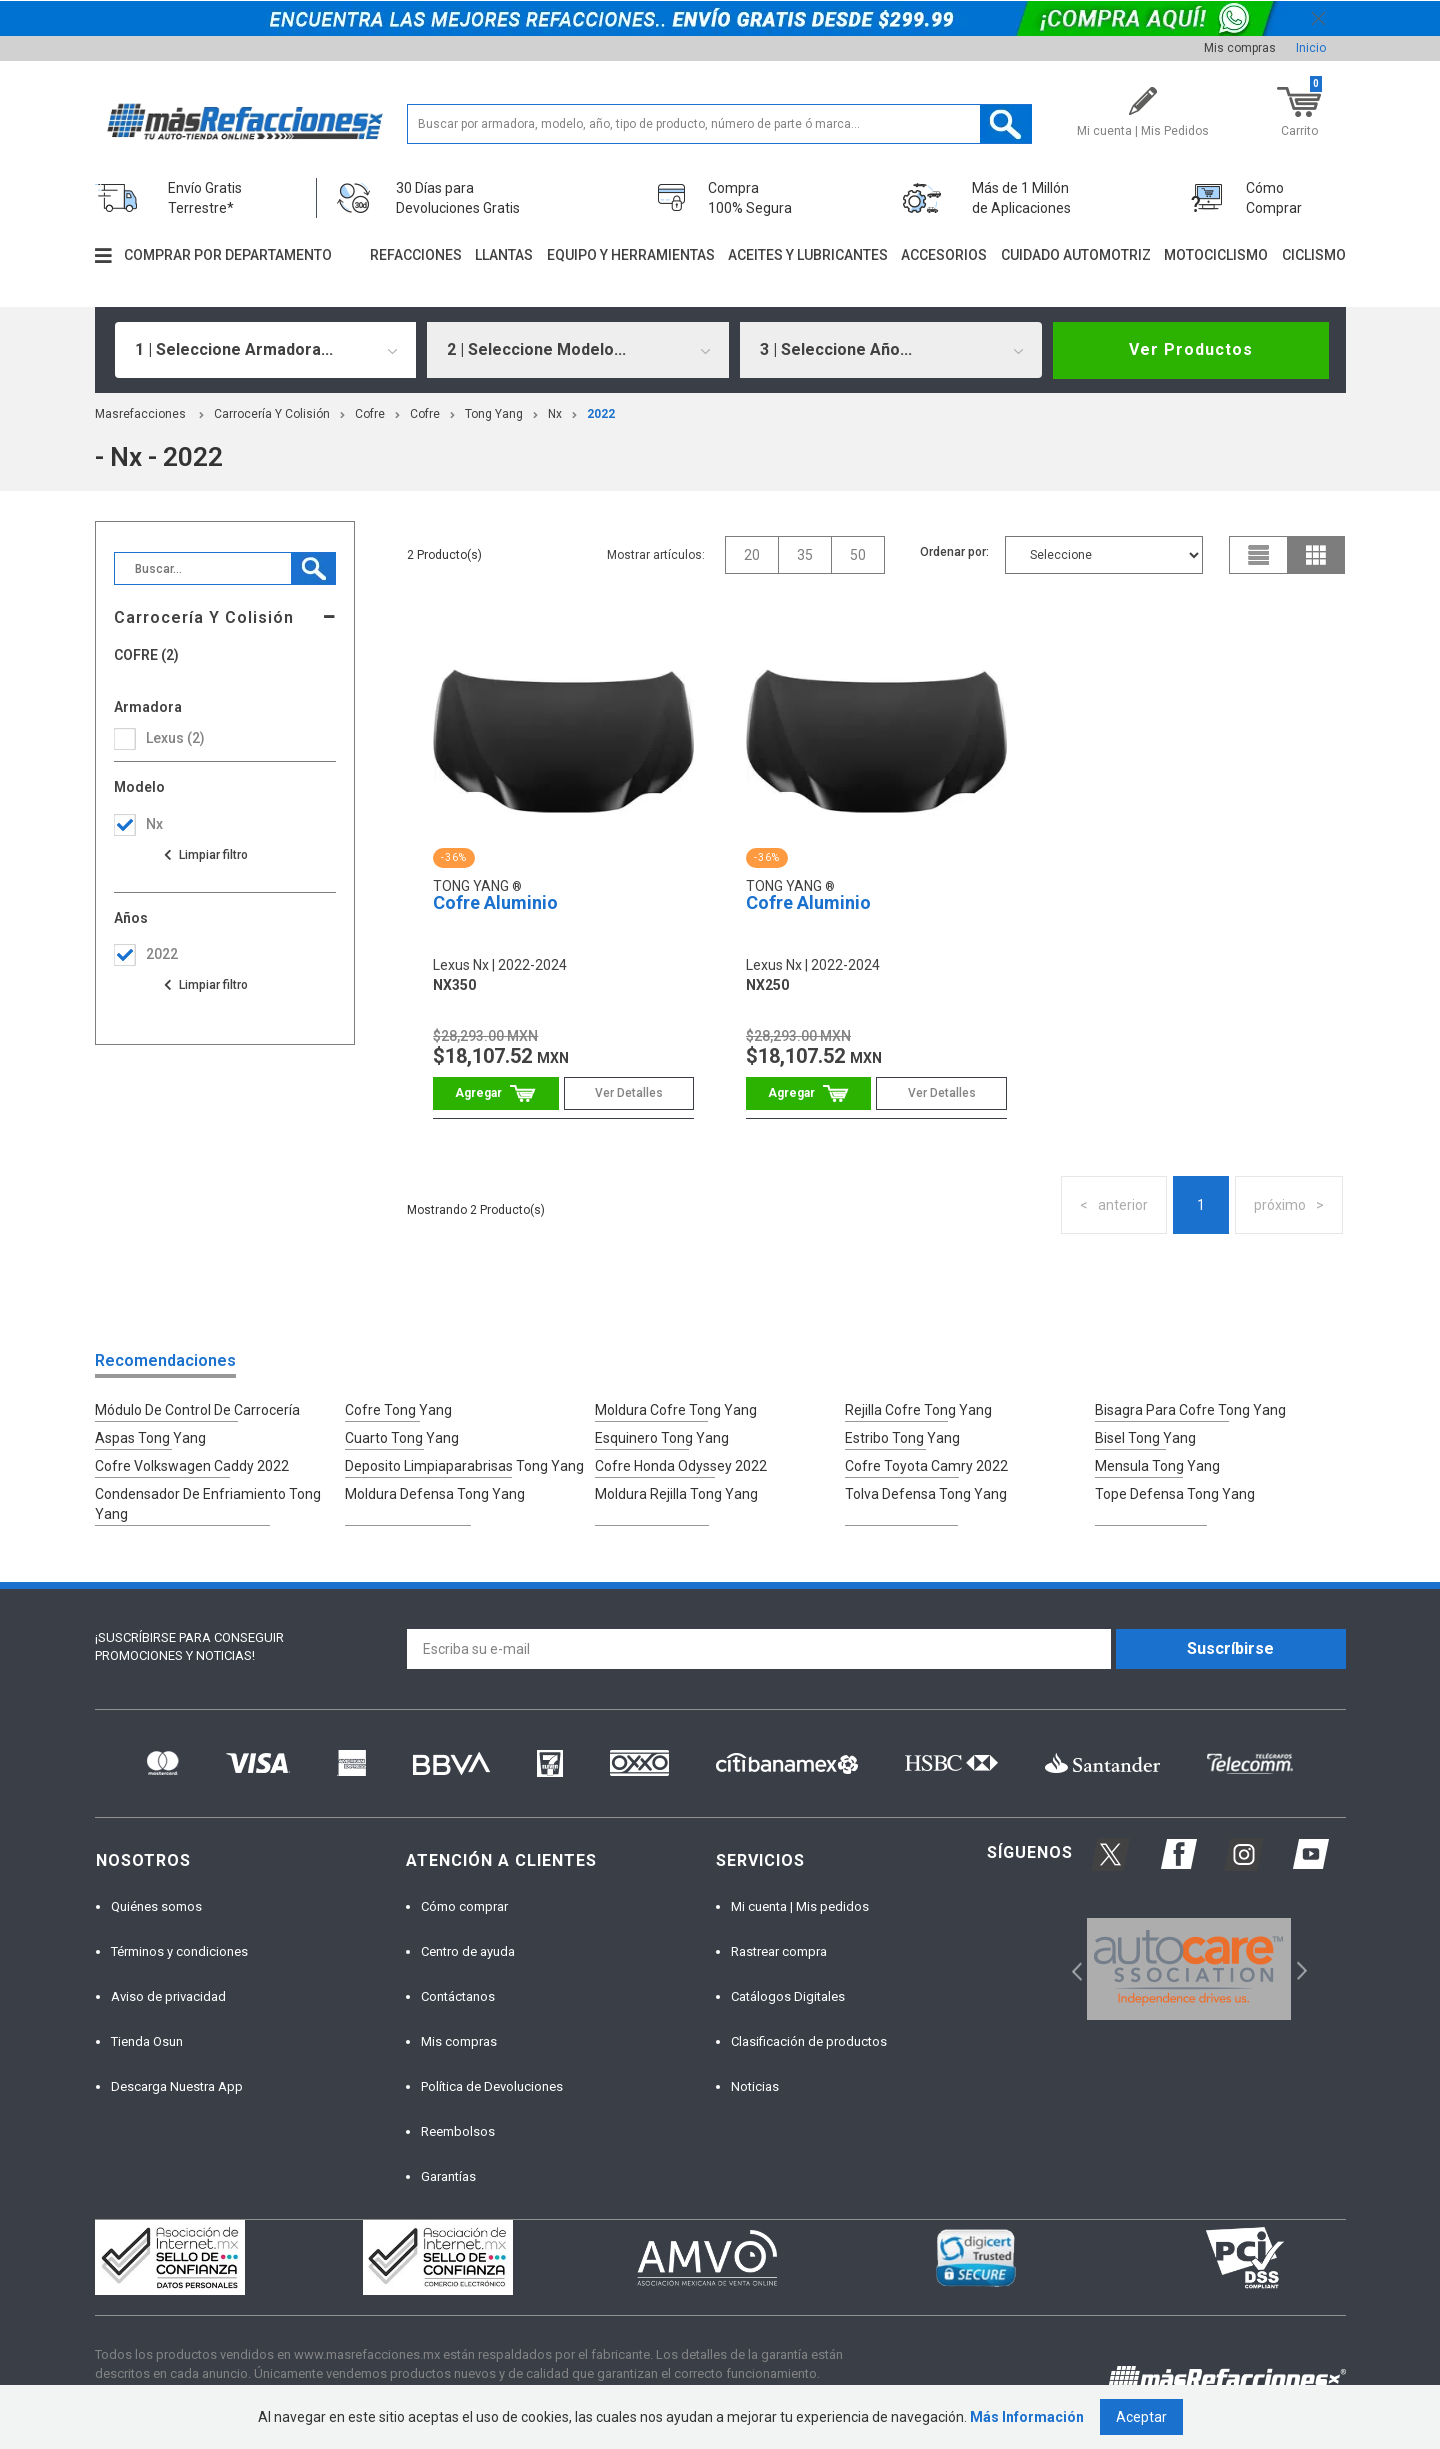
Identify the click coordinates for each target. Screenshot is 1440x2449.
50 (858, 555)
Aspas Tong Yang (150, 1438)
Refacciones (416, 255)
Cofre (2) (146, 655)
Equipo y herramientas (631, 255)
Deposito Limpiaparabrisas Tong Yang (464, 1466)
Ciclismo (1314, 255)
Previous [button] (1070, 1968)
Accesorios (944, 255)
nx (555, 414)
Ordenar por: (954, 552)
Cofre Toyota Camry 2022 (926, 1466)
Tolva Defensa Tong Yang (926, 1494)
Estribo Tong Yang (902, 1438)
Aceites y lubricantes (808, 255)
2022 (601, 414)
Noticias (755, 2086)
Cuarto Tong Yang (402, 1438)
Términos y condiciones (179, 1951)
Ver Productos (1191, 349)
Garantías (448, 2176)
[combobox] (266, 350)
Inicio (1311, 48)
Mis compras (1240, 48)
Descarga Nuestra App (177, 2086)
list (1259, 555)
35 (805, 555)
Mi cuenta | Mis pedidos (800, 1906)
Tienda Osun (147, 2041)
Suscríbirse (1230, 1648)
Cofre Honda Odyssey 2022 (681, 1466)
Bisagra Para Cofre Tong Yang (1190, 1410)
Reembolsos (458, 2131)
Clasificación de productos (809, 2041)
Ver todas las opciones (205, 855)
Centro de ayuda (468, 1951)
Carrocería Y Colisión (272, 414)
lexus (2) (175, 738)
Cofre (370, 414)
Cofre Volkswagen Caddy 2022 (192, 1466)
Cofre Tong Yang (398, 1410)
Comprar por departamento (228, 255)
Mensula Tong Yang (1157, 1466)
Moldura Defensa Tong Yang (435, 1494)
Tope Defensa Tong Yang (1175, 1494)
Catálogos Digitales (788, 1996)
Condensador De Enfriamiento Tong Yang (208, 1504)
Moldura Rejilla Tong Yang (676, 1494)
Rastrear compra (779, 1951)
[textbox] (719, 124)
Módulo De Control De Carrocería (197, 1410)
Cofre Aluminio (495, 902)
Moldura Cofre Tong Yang (676, 1410)
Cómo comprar (464, 1906)
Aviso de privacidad (168, 1996)
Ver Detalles (629, 1093)
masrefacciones (140, 414)
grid (1316, 555)
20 (752, 555)
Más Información (1027, 2417)
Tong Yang (494, 414)
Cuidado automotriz (1076, 255)
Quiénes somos (156, 1906)
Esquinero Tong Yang (662, 1438)
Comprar (495, 1093)
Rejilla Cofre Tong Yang (918, 1410)
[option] (1189, 1969)
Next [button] (1299, 1968)
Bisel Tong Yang (1145, 1438)
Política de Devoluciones (492, 2086)
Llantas (504, 255)
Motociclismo (1216, 255)
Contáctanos (458, 1996)
